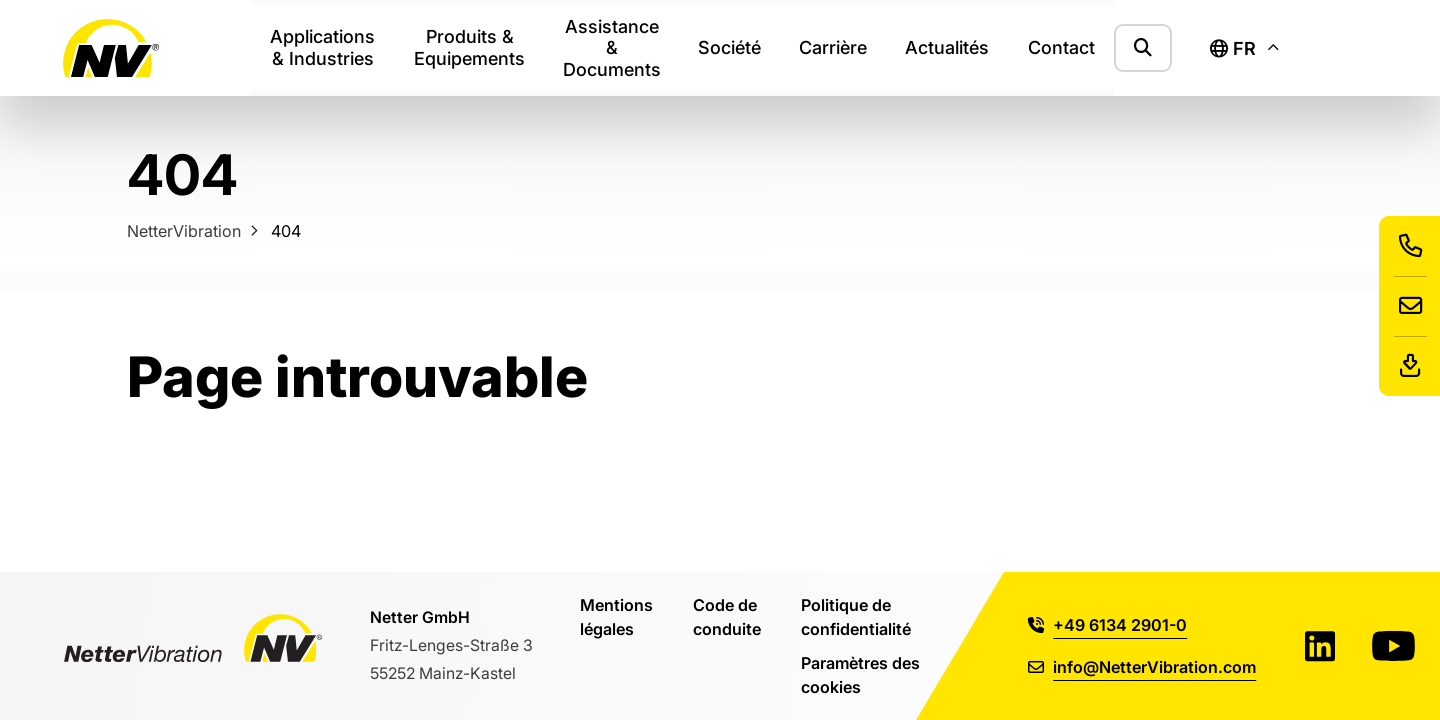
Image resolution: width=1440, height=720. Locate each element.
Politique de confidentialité (856, 616)
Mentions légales (616, 616)
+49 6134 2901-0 (1107, 624)
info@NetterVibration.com (1142, 666)
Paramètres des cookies (860, 674)
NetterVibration (184, 230)
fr (1233, 48)
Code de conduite (727, 616)
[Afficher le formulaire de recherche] (1143, 47)
